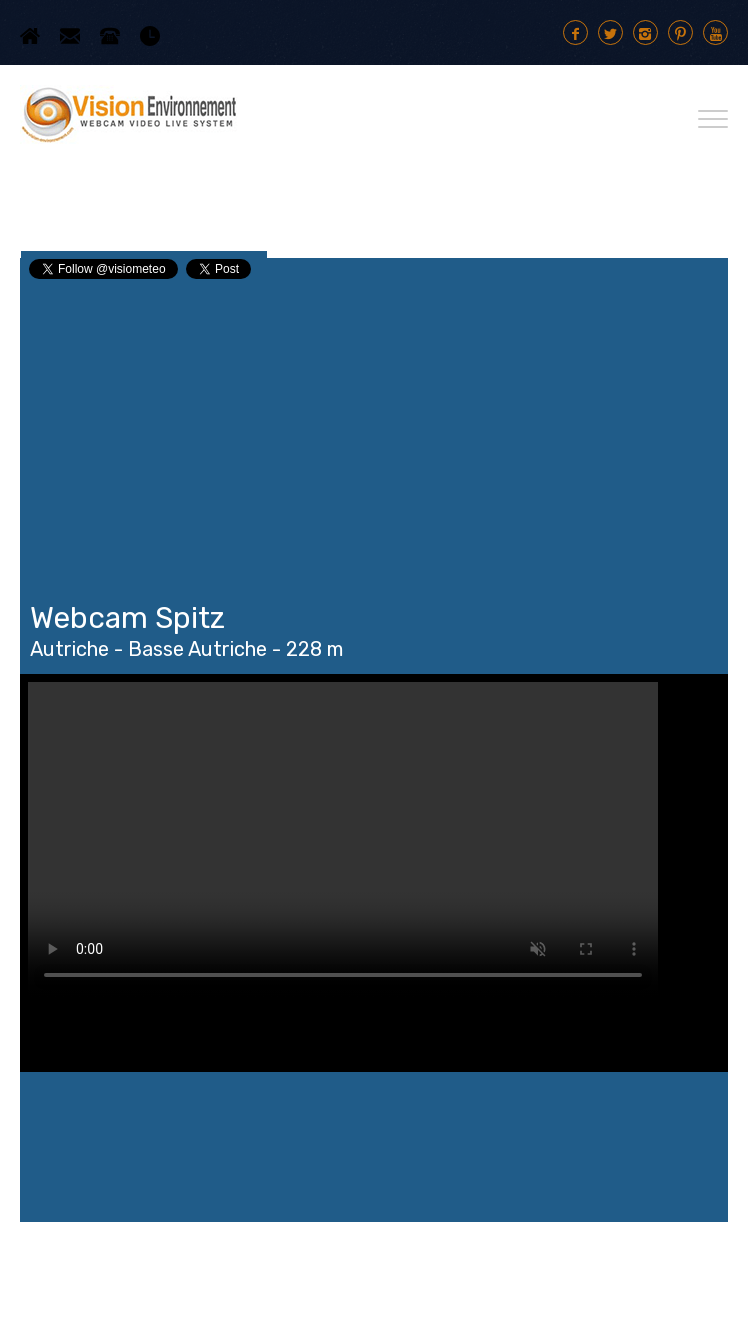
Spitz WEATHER (374, 1147)
